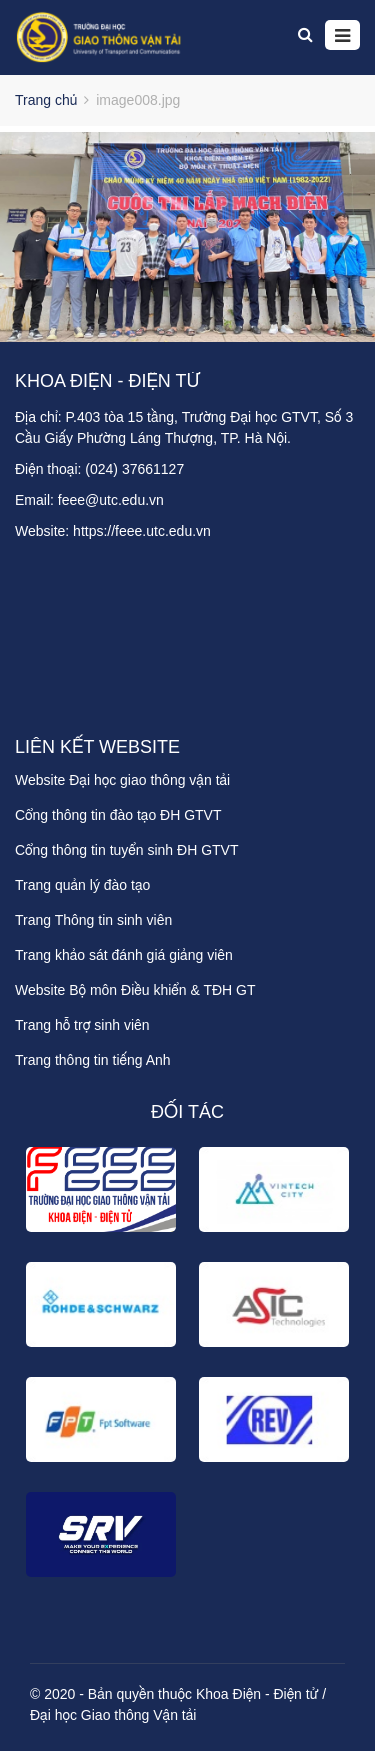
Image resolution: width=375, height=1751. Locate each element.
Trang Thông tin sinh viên (93, 920)
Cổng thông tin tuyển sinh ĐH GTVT (126, 850)
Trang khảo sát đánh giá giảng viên (124, 955)
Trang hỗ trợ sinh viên (82, 1025)
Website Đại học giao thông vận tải (122, 780)
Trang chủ (46, 100)
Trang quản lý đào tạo (82, 885)
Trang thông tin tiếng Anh (93, 1060)
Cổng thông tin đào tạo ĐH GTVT (118, 815)
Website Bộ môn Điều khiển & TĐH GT (135, 990)
